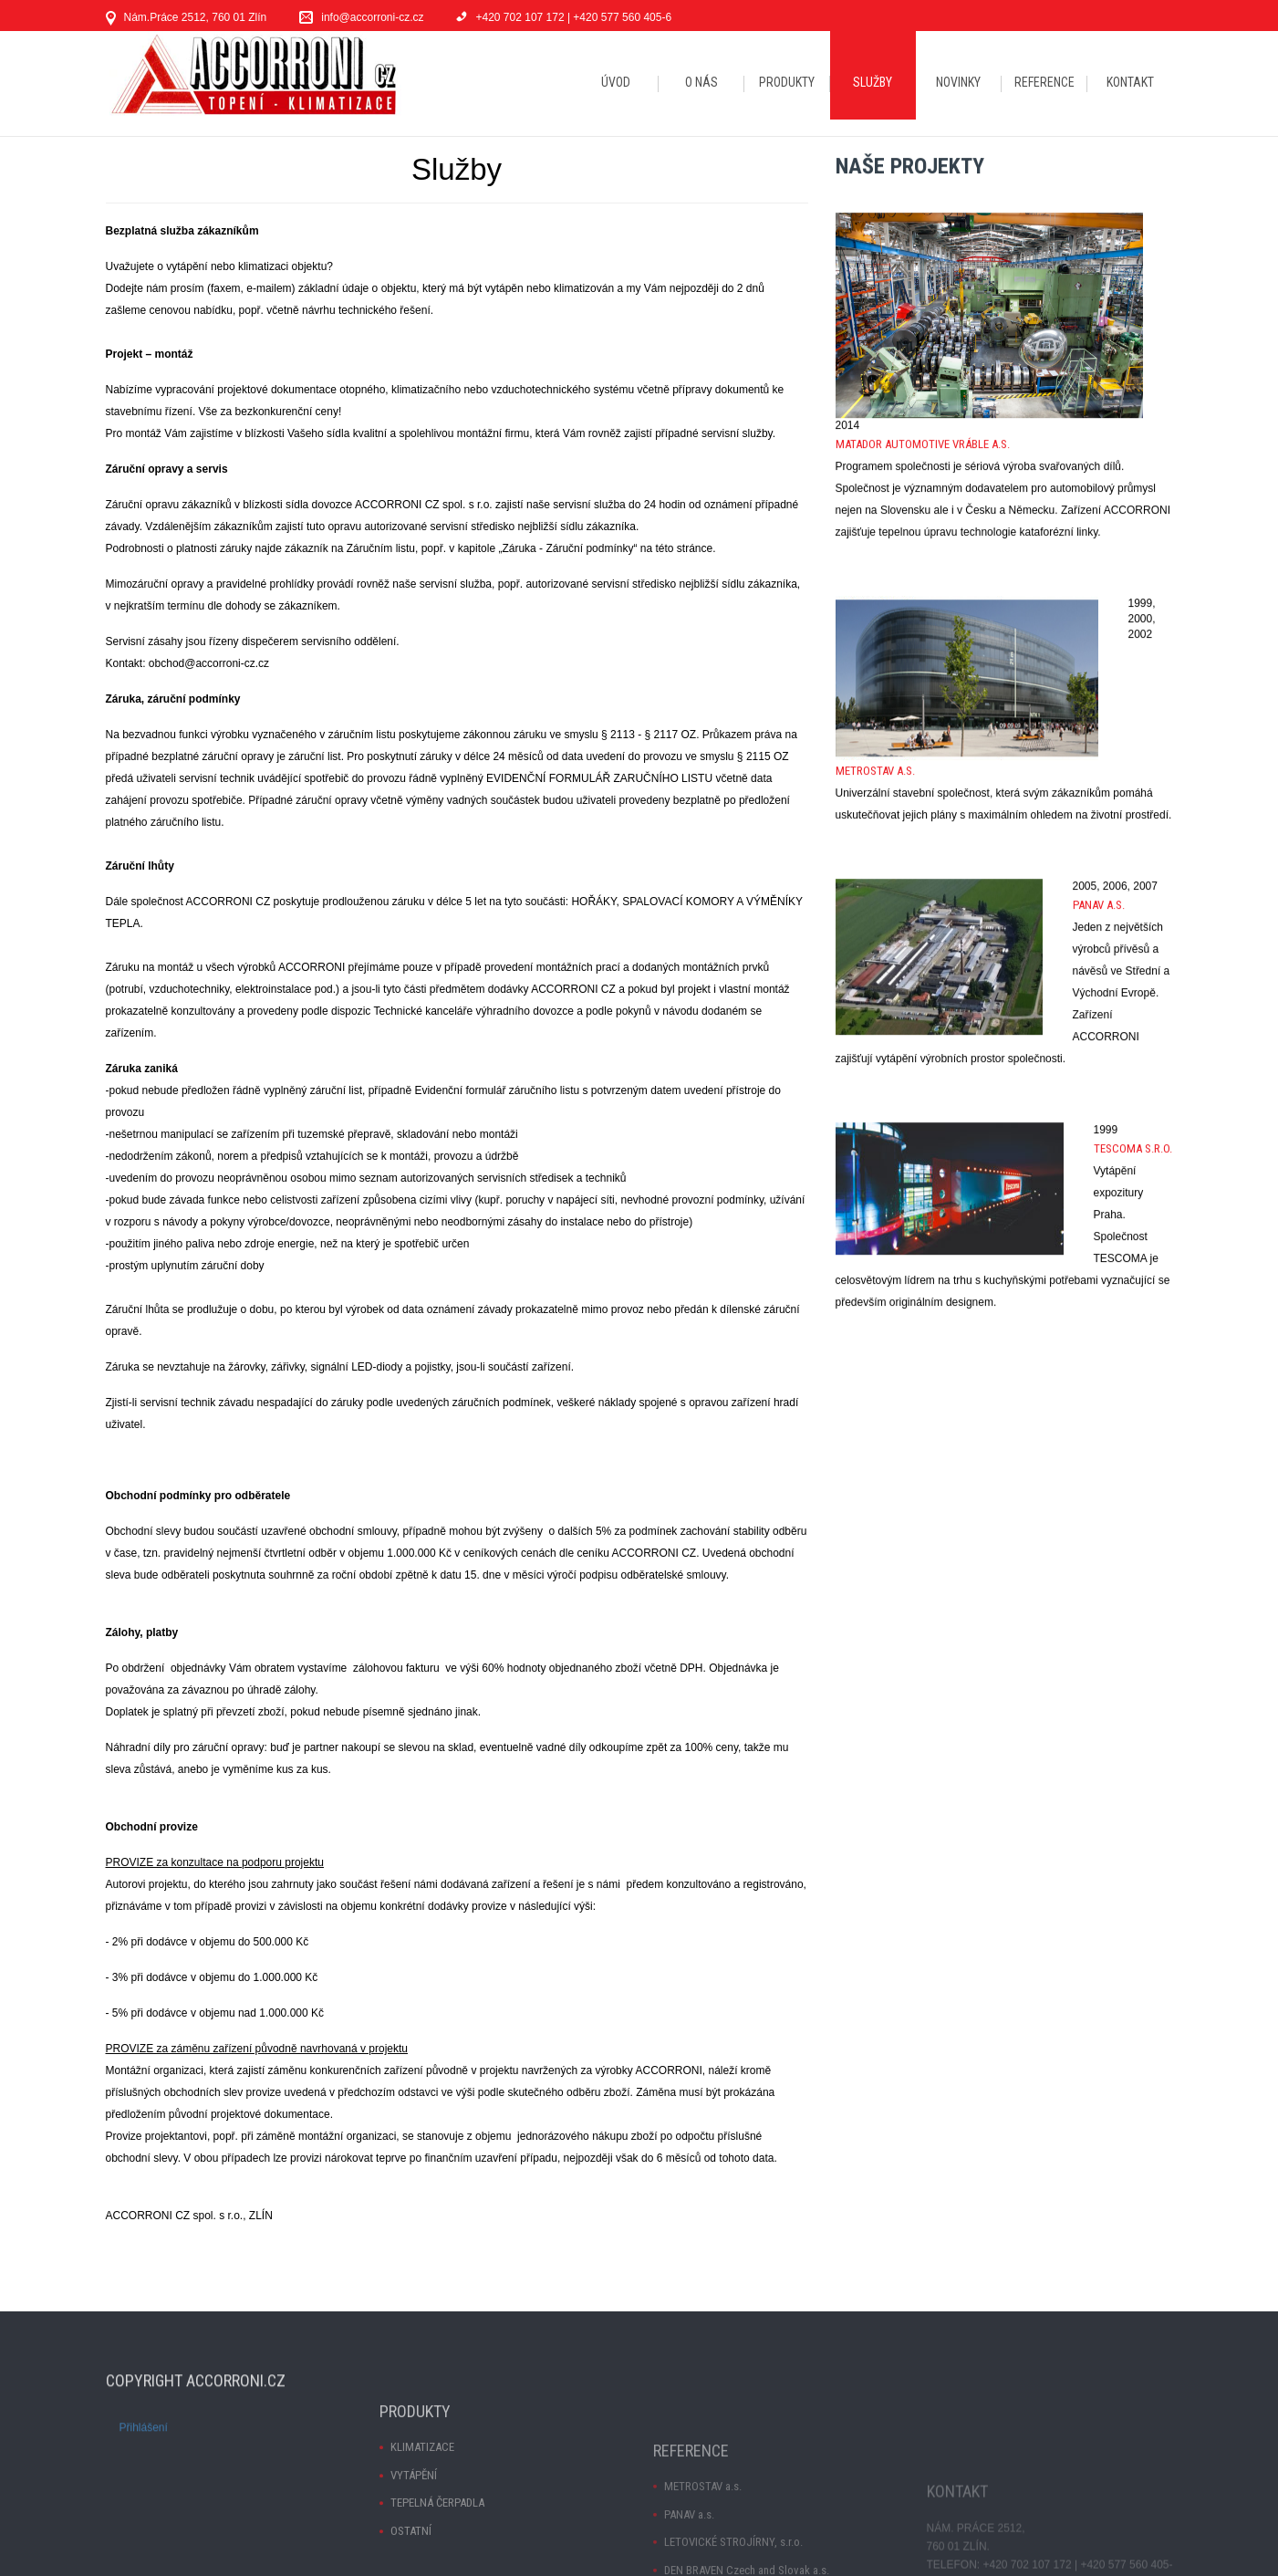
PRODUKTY (787, 82)
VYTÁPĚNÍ (413, 2554)
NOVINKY (958, 82)
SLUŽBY (872, 82)
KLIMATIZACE (422, 2527)
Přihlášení (143, 2464)
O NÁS (701, 82)
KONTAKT (1130, 82)
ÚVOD (615, 82)
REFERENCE (1044, 82)
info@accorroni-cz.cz (372, 17)
